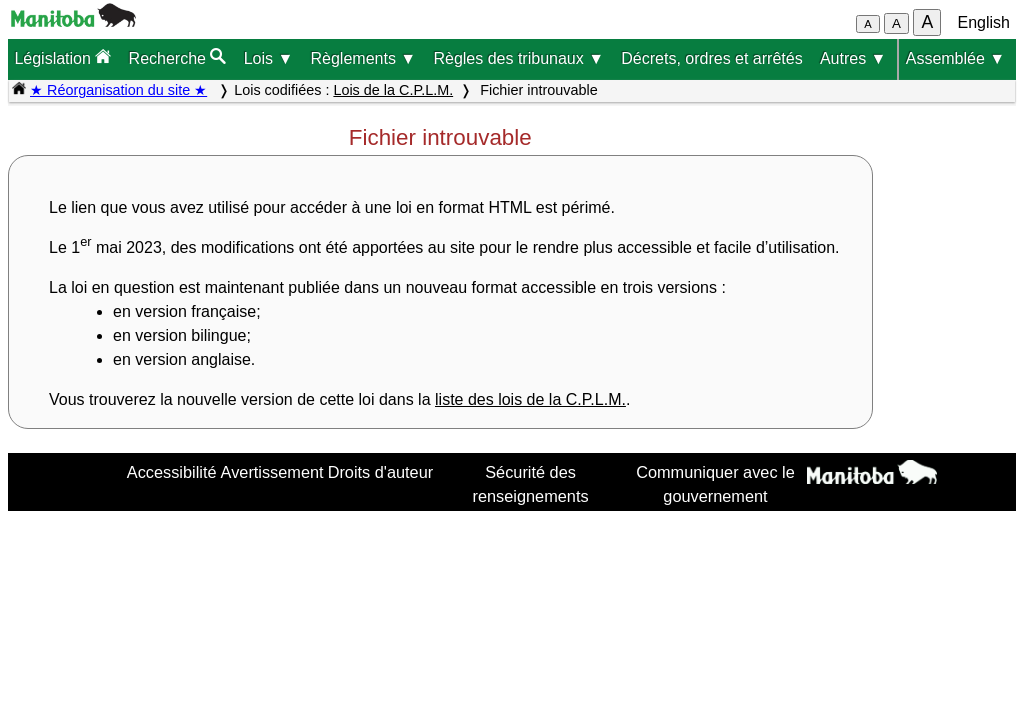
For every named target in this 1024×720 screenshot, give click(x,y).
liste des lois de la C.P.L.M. (530, 399)
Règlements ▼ (364, 58)
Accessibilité (172, 472)
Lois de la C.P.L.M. (393, 90)
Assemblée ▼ (955, 58)
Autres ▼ (853, 58)
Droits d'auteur (381, 472)
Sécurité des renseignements (531, 484)
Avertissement (272, 472)
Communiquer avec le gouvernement (715, 484)
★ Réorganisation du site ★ (118, 90)
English (984, 22)
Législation (62, 57)
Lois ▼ (269, 58)
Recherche (178, 57)
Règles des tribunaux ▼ (518, 58)
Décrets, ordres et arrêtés (711, 58)
